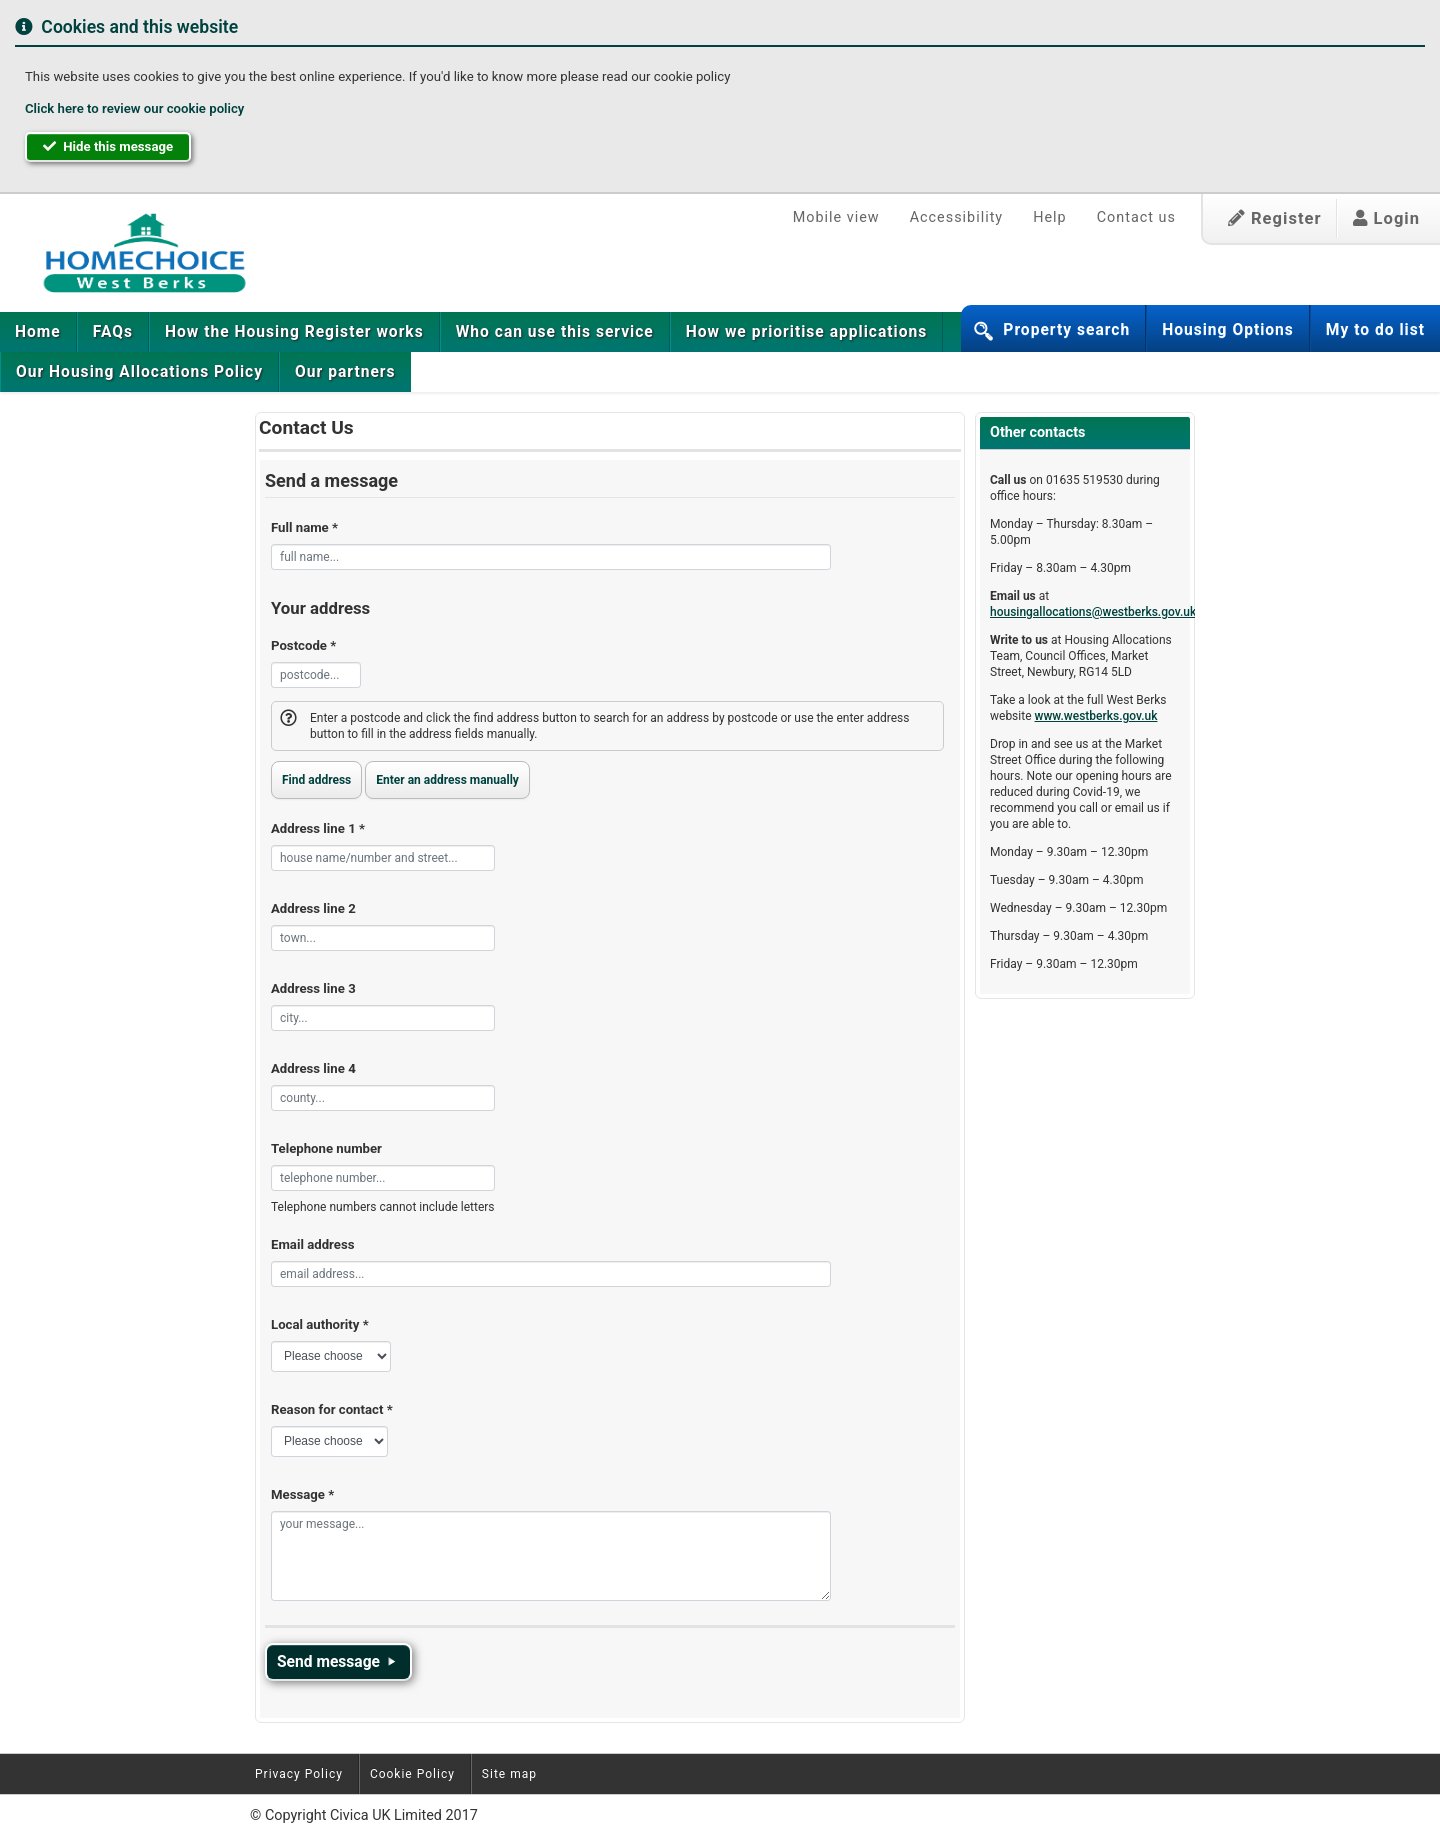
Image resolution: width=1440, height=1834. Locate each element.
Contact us (1136, 217)
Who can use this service (555, 332)
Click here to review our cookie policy (134, 108)
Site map (509, 1774)
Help (1049, 217)
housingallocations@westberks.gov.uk (1093, 612)
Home (38, 332)
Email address (312, 1244)
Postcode (303, 645)
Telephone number (326, 1148)
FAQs (113, 332)
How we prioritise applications (806, 332)
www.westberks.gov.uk (1096, 716)
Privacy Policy (299, 1774)
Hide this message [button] (108, 146)
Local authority (320, 1324)
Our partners (345, 372)
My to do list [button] (1375, 330)
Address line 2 (313, 908)
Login (1386, 218)
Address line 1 (318, 828)
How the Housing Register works (294, 332)
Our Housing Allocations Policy (139, 372)
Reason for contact (332, 1409)
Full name (304, 527)
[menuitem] (38, 332)
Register (1275, 218)
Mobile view (836, 217)
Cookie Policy (412, 1774)
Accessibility (957, 217)
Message (302, 1494)
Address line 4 (313, 1068)
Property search (1066, 330)
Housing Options (1228, 330)
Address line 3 (313, 988)
